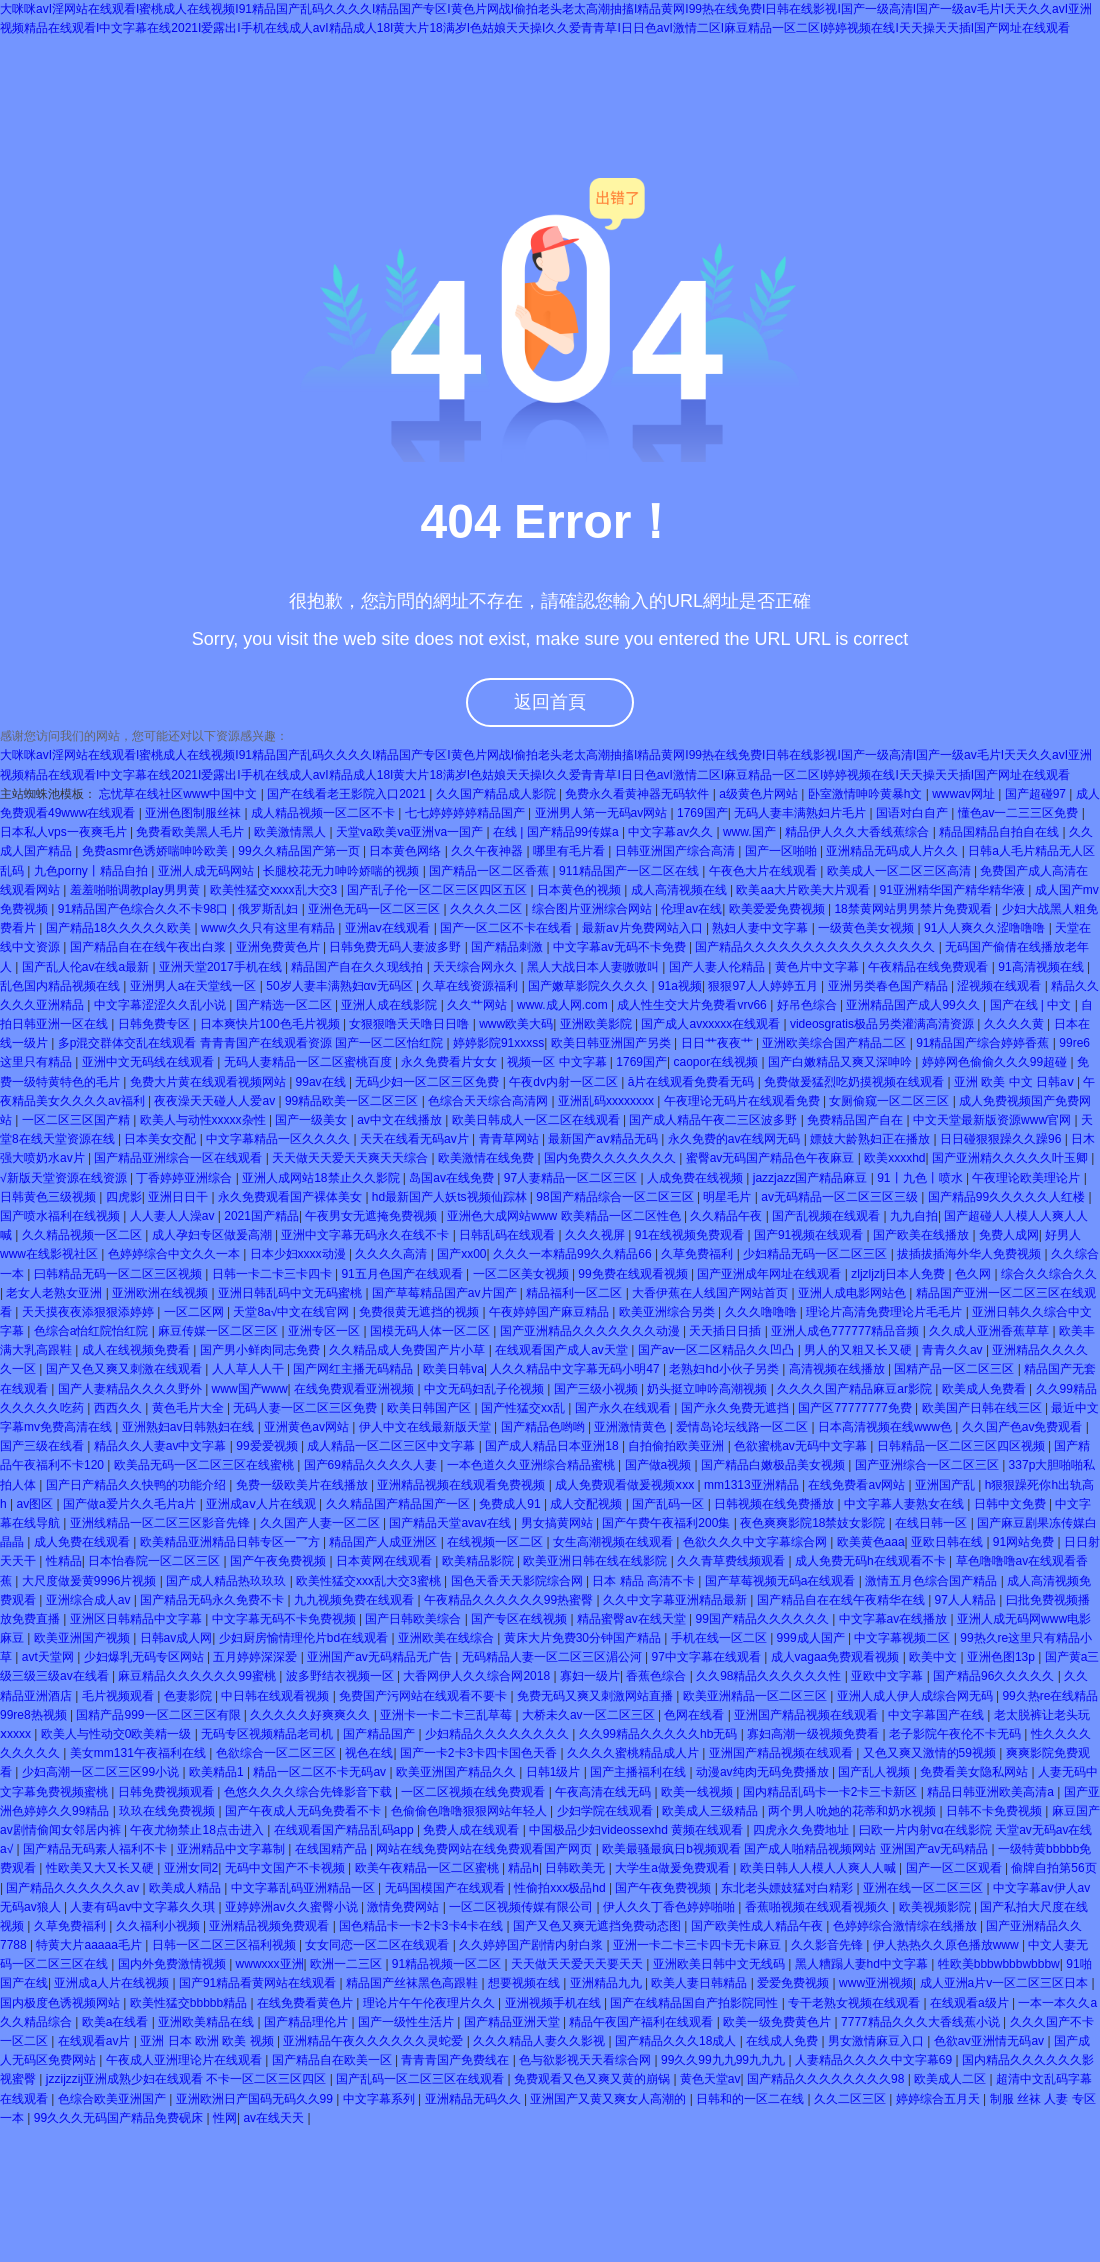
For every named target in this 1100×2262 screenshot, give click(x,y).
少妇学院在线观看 (606, 1811)
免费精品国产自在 (856, 1120)
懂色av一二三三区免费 (1020, 813)
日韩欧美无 (576, 1868)
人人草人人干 (249, 1369)
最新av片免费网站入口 (644, 928)
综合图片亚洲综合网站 (593, 909)
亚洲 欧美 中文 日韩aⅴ (1015, 1082)
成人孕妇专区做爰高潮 (213, 1235)
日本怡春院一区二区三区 (155, 1561)
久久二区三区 (851, 2099)
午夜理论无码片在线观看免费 (743, 1101)
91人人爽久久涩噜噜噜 (986, 928)
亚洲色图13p (1002, 1657)
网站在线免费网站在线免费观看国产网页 (485, 1849)
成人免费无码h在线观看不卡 (872, 1561)
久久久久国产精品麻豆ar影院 (856, 1389)
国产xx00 (461, 1254)
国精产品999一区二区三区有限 (159, 1715)
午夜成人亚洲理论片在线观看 (185, 2060)
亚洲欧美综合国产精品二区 (835, 1043)
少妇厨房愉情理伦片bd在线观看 (305, 1638)
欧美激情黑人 (291, 832)
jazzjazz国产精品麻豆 (812, 1178)
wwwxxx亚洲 (270, 1964)
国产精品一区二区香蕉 (490, 871)
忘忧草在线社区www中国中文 (179, 794)
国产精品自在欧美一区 (333, 2060)
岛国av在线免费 (453, 1178)
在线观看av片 (96, 2041)
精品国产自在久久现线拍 (358, 967)
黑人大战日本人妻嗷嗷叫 (594, 967)
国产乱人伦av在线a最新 (87, 967)
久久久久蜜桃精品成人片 (634, 1753)
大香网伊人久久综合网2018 (478, 1676)
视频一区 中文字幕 (558, 1062)
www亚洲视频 (876, 1983)
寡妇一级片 (590, 1676)
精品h (523, 1868)
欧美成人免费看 (985, 1389)
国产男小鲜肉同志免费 (261, 1350)
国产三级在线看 (43, 1446)
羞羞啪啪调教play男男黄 (136, 890)
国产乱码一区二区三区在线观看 (421, 2079)
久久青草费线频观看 (732, 1561)
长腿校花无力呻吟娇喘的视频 (342, 871)
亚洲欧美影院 (597, 1024)
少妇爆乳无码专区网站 (145, 1657)
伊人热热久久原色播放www (947, 1945)
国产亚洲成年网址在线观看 (770, 1274)
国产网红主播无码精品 (354, 1369)
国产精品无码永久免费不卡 (213, 1600)
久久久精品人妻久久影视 (540, 2041)
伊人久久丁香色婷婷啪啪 (670, 1907)
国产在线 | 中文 (1032, 1005)
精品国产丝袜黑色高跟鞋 (413, 1983)
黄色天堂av (710, 2079)
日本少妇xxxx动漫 (299, 1254)
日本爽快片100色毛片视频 (271, 1024)
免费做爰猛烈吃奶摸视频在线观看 (855, 1082)
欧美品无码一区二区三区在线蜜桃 (205, 1465)
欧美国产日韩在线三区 (983, 1408)
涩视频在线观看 (1000, 986)
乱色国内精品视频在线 (61, 986)
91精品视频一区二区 (448, 1964)
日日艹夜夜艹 (718, 1043)
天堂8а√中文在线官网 (292, 1312)
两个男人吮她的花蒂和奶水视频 (853, 1811)
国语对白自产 (913, 813)
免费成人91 (511, 1504)
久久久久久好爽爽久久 (311, 1715)
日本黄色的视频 (580, 890)
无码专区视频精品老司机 (268, 1734)
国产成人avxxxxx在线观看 (712, 1024)
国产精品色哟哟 (544, 1427)
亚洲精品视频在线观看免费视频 (462, 1485)
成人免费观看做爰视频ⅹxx (626, 1485)
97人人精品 (967, 1600)
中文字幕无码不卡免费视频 (285, 1619)
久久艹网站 (478, 1005)
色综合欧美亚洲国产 (113, 2099)
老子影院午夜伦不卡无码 (956, 1734)
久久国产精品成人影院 (497, 794)
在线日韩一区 (932, 1523)
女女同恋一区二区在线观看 (378, 1945)
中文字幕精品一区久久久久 (279, 1139)
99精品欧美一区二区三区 (353, 1101)
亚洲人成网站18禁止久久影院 (322, 1178)
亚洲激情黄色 (631, 1427)
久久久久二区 (487, 909)
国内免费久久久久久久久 (611, 1158)
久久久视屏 (596, 1235)
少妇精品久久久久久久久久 (498, 1734)
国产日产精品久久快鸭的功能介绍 (137, 1485)
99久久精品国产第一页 (300, 851)
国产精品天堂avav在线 (451, 1523)
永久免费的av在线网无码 (736, 1139)
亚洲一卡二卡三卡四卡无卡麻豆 (698, 1945)
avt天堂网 (49, 1657)
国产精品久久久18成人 (677, 2041)
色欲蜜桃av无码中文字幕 (802, 1446)
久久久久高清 (392, 1254)
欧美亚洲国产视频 (83, 1638)
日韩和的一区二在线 (751, 2099)
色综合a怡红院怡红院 (93, 1331)
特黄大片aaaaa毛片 (90, 1945)
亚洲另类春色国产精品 (889, 986)
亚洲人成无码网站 (207, 871)
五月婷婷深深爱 (256, 1657)
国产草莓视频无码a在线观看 (782, 1581)
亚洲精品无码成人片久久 (893, 851)
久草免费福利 (698, 1254)
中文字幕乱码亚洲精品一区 (304, 1888)
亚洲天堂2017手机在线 (222, 967)
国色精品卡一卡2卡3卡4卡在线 (422, 1926)
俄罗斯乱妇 (269, 909)
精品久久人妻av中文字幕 (162, 1446)
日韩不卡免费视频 (995, 1811)
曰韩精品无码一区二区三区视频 (119, 1274)
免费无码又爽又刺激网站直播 (596, 1696)
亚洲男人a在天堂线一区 (195, 986)
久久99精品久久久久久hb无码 (660, 1734)
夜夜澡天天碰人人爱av (216, 1101)
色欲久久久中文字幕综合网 (756, 1542)
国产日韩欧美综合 (414, 1619)
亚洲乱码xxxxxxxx (607, 1101)
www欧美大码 (516, 1024)
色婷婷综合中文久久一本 (175, 1254)
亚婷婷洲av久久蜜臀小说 (293, 1907)
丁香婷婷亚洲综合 (185, 1178)
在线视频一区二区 (496, 1542)
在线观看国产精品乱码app (345, 1830)
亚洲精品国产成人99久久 (914, 1005)
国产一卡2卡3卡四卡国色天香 (480, 1753)
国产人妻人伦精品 (718, 967)
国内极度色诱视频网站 (61, 2003)
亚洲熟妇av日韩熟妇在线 (190, 1427)
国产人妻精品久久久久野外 (131, 1389)
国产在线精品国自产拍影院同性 (695, 2003)
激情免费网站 (404, 1907)
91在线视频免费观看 (691, 1235)
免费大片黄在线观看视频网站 (209, 1082)
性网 (225, 2118)
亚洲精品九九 (607, 1983)
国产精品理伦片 (307, 2022)
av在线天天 (275, 2118)
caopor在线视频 (717, 1062)
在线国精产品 (332, 1849)
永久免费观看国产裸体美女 (291, 1197)
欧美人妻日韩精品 (700, 1983)
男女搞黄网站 (558, 1523)
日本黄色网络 (406, 851)
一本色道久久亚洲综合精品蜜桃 (532, 1465)
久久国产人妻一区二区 (321, 1523)
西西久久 (119, 1408)
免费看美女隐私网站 (975, 1772)
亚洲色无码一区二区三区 (375, 909)
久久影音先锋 (828, 1945)
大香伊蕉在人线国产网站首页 (711, 1293)
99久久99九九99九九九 (724, 2060)
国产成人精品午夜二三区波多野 (714, 1120)
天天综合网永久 (476, 967)
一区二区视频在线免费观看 (474, 1792)
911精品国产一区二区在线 (630, 871)
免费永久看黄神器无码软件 (638, 794)
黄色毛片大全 (189, 1408)
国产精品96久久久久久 (995, 1676)
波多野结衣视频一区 (341, 1676)
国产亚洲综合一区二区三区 (928, 1465)
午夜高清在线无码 (604, 1792)
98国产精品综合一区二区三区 (616, 1197)
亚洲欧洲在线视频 (161, 1293)
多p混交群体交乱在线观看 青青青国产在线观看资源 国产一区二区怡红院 (252, 1043)
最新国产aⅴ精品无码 (604, 1139)
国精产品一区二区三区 (955, 1369)
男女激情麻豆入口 (877, 2041)
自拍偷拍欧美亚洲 (677, 1446)
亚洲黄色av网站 (308, 1427)
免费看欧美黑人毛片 (191, 832)
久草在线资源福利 (471, 986)
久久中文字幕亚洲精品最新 (676, 1600)
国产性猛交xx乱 (524, 1408)
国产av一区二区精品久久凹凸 (718, 1350)
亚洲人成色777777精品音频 (846, 1331)
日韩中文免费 (1011, 1504)
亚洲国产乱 (946, 1485)
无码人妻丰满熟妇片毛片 (801, 813)
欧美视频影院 (936, 1907)
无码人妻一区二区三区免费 (306, 1408)
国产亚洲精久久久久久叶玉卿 (1011, 1158)
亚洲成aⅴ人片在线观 (262, 1504)
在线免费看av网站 (858, 1485)
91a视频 (680, 986)
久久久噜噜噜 (762, 1312)
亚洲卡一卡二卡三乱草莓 (447, 1715)
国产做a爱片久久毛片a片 (131, 1504)
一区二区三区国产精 (77, 1120)
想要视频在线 (525, 1983)
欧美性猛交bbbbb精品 (190, 2003)
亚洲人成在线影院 (390, 1005)
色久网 (974, 1274)
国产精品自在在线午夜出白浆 (149, 947)
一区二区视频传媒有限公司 (522, 1907)
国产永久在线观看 (624, 1408)
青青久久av (954, 1350)
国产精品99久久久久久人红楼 (1008, 1197)
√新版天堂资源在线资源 (65, 1178)
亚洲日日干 (179, 1197)
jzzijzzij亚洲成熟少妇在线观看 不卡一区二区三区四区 (188, 2079)
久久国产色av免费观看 (1024, 1427)
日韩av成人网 (176, 1638)
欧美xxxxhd (894, 1158)
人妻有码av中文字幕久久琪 (144, 1907)
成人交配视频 (587, 1504)
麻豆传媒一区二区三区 (219, 1331)
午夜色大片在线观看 (764, 871)
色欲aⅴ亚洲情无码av (991, 2041)
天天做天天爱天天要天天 (578, 1964)
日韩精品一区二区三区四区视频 (962, 1446)
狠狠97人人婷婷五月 (764, 986)
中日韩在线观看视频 (276, 1696)
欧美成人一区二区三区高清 (900, 871)
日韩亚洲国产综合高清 (676, 851)
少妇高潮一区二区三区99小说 (102, 1772)
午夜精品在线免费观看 (929, 967)
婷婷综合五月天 (939, 2099)
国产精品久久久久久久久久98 (827, 2079)
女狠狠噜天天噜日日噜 (410, 1024)
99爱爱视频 (268, 1446)
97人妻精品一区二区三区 (572, 1178)
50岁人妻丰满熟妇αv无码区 (341, 986)
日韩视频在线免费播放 (775, 1504)
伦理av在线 (691, 909)
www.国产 (751, 832)
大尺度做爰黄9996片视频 (91, 1581)
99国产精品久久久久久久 (763, 1619)
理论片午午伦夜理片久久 (430, 2003)
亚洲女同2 (191, 1868)
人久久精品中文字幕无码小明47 (576, 1369)
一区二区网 (195, 1312)
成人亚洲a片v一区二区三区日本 (1006, 1983)
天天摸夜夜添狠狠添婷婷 (89, 1312)
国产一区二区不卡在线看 (507, 928)
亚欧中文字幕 (888, 1676)
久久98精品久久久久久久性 (770, 1676)
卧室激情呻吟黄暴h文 (867, 794)
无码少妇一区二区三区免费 (428, 1082)
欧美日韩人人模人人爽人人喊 (819, 1868)
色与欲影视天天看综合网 (586, 2060)
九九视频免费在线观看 (355, 1600)
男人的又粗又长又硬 (859, 1350)
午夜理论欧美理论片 (1027, 1178)
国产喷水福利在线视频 (61, 1216)
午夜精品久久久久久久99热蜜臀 (510, 1600)
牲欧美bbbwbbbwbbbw (999, 1964)
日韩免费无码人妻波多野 (396, 947)
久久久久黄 (1015, 1024)
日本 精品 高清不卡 (645, 1581)
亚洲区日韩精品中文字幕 (137, 1619)
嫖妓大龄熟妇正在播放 (871, 1139)
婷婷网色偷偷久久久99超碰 (996, 1062)
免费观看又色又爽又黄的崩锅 (593, 2079)
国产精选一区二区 (285, 1005)
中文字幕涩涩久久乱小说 (161, 1005)
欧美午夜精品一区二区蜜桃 (428, 1868)
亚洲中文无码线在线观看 (149, 1062)
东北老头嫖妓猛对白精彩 (788, 1888)
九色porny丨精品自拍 (92, 871)
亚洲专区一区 (325, 1331)
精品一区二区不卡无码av (321, 1772)
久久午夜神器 (488, 851)
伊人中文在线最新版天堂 (426, 1427)
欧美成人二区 (951, 2079)
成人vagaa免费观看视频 (837, 1657)
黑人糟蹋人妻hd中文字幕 (863, 1964)
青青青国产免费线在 (456, 2060)
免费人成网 (1009, 1235)
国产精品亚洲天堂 (513, 2022)
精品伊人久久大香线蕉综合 (858, 832)
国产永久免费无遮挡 (736, 1408)
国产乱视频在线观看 (827, 1216)
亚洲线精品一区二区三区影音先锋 (161, 1523)
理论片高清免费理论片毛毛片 (885, 1312)
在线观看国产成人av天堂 (563, 1350)
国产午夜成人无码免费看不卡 (304, 1811)
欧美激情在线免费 (487, 1158)
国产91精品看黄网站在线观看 (259, 1983)
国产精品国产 (380, 1734)
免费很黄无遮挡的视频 (420, 1312)
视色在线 (369, 1753)
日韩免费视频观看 (167, 1792)
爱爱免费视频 (794, 1983)
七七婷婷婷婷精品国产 (466, 813)
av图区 (36, 1504)
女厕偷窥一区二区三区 (890, 1101)
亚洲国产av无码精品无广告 (381, 1657)
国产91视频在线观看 (810, 1235)
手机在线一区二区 (720, 1638)
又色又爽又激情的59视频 (931, 1753)
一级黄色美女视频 (867, 928)
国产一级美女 (312, 1120)
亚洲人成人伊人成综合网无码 (916, 1696)
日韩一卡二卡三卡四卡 (273, 1274)
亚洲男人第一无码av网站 (603, 813)
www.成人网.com (564, 1005)
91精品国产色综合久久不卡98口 (145, 909)
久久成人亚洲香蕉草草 (990, 1331)
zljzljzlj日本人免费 (899, 1274)
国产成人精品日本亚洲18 (553, 1446)
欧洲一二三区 (347, 1964)
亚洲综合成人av (90, 1600)
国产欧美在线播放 (922, 1235)
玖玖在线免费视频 (168, 1811)
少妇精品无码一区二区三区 (816, 1254)
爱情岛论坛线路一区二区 (743, 1427)
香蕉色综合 (657, 1676)
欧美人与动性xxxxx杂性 (204, 1120)
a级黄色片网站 (760, 794)
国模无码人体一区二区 (431, 1331)
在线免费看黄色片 (306, 2003)
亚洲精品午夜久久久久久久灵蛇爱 (374, 2041)
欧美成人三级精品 (711, 1811)
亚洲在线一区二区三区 (924, 1888)
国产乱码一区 (669, 1504)
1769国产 (702, 813)
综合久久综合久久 (1049, 1274)
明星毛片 (728, 1197)
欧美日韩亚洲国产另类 (612, 1043)
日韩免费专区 (155, 1024)
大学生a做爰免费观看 (674, 1868)
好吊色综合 (808, 1005)
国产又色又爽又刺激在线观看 (125, 1369)
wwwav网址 (965, 794)
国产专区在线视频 (520, 1619)
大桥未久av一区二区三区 (590, 1715)
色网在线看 (695, 1715)
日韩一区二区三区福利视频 (225, 1945)
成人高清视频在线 (680, 890)
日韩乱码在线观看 (508, 1235)
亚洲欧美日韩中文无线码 (720, 1964)
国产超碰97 (1037, 794)
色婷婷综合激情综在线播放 (906, 1926)
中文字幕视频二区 (903, 1638)
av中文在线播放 (401, 1120)
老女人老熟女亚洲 (55, 1293)
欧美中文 (934, 1657)
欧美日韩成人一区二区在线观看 (537, 1120)
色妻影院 (189, 1696)
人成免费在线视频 (696, 1178)
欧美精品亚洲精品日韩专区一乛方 (231, 1542)
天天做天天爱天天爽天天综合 (351, 1158)
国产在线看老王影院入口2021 (348, 794)
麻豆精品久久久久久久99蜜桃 (198, 1676)
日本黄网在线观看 (385, 1561)
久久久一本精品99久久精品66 (574, 1254)
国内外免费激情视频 (173, 1964)
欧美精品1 (218, 1772)
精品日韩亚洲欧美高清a (992, 1792)
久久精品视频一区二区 (83, 1235)
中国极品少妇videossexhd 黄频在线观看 (637, 1830)
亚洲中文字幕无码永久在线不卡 (366, 1235)
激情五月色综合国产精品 (932, 1581)
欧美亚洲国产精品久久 (457, 1772)
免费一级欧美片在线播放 (303, 1485)
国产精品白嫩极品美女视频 (774, 1465)
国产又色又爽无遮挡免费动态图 (598, 1926)
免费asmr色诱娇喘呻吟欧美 (157, 851)
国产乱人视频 (875, 1772)
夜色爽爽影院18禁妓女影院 (814, 1523)
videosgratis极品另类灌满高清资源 (883, 1024)
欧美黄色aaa (871, 1542)
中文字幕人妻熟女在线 (905, 1504)
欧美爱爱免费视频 (778, 909)
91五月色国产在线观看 (403, 1274)
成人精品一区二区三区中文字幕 (392, 1446)
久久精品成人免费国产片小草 (408, 1350)
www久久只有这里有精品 (269, 928)
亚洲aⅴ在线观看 (389, 928)
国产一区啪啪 (782, 851)
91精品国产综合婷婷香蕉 (984, 1043)
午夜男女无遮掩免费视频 (372, 1216)
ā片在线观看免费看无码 (693, 1082)
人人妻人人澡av (174, 1216)
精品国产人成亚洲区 (384, 1542)
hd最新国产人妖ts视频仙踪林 (451, 1197)
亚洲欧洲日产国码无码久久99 (256, 2099)
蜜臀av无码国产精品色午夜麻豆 (772, 1158)
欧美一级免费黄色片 (778, 2022)
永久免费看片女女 (450, 1062)
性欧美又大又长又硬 (101, 1868)
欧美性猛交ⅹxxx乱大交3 (275, 890)
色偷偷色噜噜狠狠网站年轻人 (470, 1811)
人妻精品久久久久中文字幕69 (875, 2060)
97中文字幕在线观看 (707, 1657)
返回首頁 (550, 702)
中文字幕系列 (380, 2099)
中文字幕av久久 (672, 832)
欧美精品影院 (479, 1561)
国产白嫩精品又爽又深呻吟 (841, 1062)
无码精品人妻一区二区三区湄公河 (553, 1657)
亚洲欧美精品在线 (207, 2022)
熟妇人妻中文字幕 (761, 928)
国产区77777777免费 (856, 1408)
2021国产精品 (261, 1216)
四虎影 (124, 1197)
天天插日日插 (726, 1331)
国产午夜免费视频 (279, 1561)
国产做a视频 (660, 1465)
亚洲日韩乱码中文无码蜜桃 (291, 1293)
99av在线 (322, 1082)
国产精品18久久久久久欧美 (120, 928)
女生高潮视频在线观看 (614, 1542)
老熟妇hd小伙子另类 (725, 1369)
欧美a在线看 (117, 2022)
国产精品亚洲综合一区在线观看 (179, 1158)
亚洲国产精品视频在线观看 (807, 1715)
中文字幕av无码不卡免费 (621, 947)
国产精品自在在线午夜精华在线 (842, 1600)
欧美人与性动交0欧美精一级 (118, 1734)
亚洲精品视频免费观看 (270, 1926)
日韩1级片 (555, 1772)
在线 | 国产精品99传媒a (557, 832)
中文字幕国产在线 (937, 1715)
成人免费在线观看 (83, 1542)
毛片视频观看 (119, 1696)
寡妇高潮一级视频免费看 (814, 1734)
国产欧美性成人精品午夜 (758, 1926)
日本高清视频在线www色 (886, 1427)
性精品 (64, 1561)
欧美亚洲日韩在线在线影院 (596, 1561)
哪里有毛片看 (570, 851)
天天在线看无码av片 (416, 1139)
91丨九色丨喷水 (921, 1178)
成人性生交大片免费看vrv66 (693, 1005)
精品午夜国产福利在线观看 (642, 2022)
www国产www (250, 1389)
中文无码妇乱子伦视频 (485, 1389)
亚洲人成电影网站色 (853, 1293)
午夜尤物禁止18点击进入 (198, 1830)
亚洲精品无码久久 (474, 2099)
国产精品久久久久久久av (74, 1888)
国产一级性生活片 (407, 2022)
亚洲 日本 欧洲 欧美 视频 (208, 2041)
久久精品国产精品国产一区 (399, 1504)
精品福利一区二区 (575, 1293)
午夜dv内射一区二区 (565, 1082)
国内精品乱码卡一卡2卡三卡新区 (832, 1792)
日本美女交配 (161, 1139)
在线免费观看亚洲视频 (355, 1389)
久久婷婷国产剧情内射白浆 (532, 1945)
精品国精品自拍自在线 (1000, 832)
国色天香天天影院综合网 (518, 1581)
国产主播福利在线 (639, 1772)
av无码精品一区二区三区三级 (841, 1197)
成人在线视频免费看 (137, 1350)
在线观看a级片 (971, 2003)
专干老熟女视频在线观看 (855, 2003)
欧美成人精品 (186, 1888)
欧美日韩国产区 (430, 1408)
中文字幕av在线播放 (895, 1619)
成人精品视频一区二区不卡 (324, 813)
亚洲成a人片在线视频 (113, 1983)
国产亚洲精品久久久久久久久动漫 (591, 1331)
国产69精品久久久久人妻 (372, 1465)
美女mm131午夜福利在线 (139, 1753)
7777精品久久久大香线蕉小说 (922, 2022)
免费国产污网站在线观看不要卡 (424, 1696)
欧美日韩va (453, 1369)
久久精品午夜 (727, 1216)
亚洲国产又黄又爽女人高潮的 (609, 2099)
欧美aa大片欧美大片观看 (804, 890)
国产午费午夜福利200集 (667, 1523)
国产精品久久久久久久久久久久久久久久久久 (816, 947)
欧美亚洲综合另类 (668, 1312)
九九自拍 (914, 1216)
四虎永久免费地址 (802, 1830)
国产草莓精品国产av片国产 (446, 1293)
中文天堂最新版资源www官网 (993, 1120)
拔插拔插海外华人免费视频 (970, 1254)
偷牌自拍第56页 (1053, 1868)
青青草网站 (510, 1139)
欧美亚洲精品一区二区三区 (756, 1696)
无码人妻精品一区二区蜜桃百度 (309, 1062)
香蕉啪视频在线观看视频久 (818, 1907)
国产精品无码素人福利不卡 (96, 1849)
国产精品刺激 (508, 947)
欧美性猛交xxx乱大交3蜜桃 (370, 1581)
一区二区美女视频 (522, 1274)
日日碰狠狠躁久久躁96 (1002, 1139)
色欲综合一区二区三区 (277, 1753)
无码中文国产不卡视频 (286, 1868)
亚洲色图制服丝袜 (194, 813)
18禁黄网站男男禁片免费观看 (914, 909)
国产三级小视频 (597, 1389)
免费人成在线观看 (472, 1830)
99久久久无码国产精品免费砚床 (120, 2118)
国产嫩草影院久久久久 (589, 986)
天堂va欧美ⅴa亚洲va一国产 (411, 832)
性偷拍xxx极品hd (561, 1888)
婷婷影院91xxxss (498, 1043)
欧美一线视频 (698, 1792)
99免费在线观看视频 (634, 1274)
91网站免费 (1025, 1542)
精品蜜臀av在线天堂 (633, 1619)
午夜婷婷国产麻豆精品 (550, 1312)
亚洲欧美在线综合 (447, 1638)
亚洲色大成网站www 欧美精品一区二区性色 (565, 1216)
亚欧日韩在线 (948, 1542)
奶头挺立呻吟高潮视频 (708, 1389)
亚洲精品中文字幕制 (232, 1849)
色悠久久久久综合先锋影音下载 (309, 1792)
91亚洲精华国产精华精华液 (954, 890)
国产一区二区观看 (955, 1868)
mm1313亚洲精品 (753, 1485)
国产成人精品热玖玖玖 (227, 1581)
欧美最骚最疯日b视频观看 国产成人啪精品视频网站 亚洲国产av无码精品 (796, 1849)
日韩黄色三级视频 (49, 1197)
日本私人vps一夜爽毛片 (65, 832)
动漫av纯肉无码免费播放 (764, 1772)
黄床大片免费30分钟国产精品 (584, 1638)
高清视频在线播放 (838, 1369)
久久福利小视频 (159, 1926)
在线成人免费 (783, 2041)
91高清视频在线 (1042, 967)
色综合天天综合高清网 (489, 1101)
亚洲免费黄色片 (279, 947)
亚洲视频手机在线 (554, 2003)
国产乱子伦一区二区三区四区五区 (438, 890)
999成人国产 (812, 1638)
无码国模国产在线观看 (446, 1888)
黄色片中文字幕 (818, 967)
